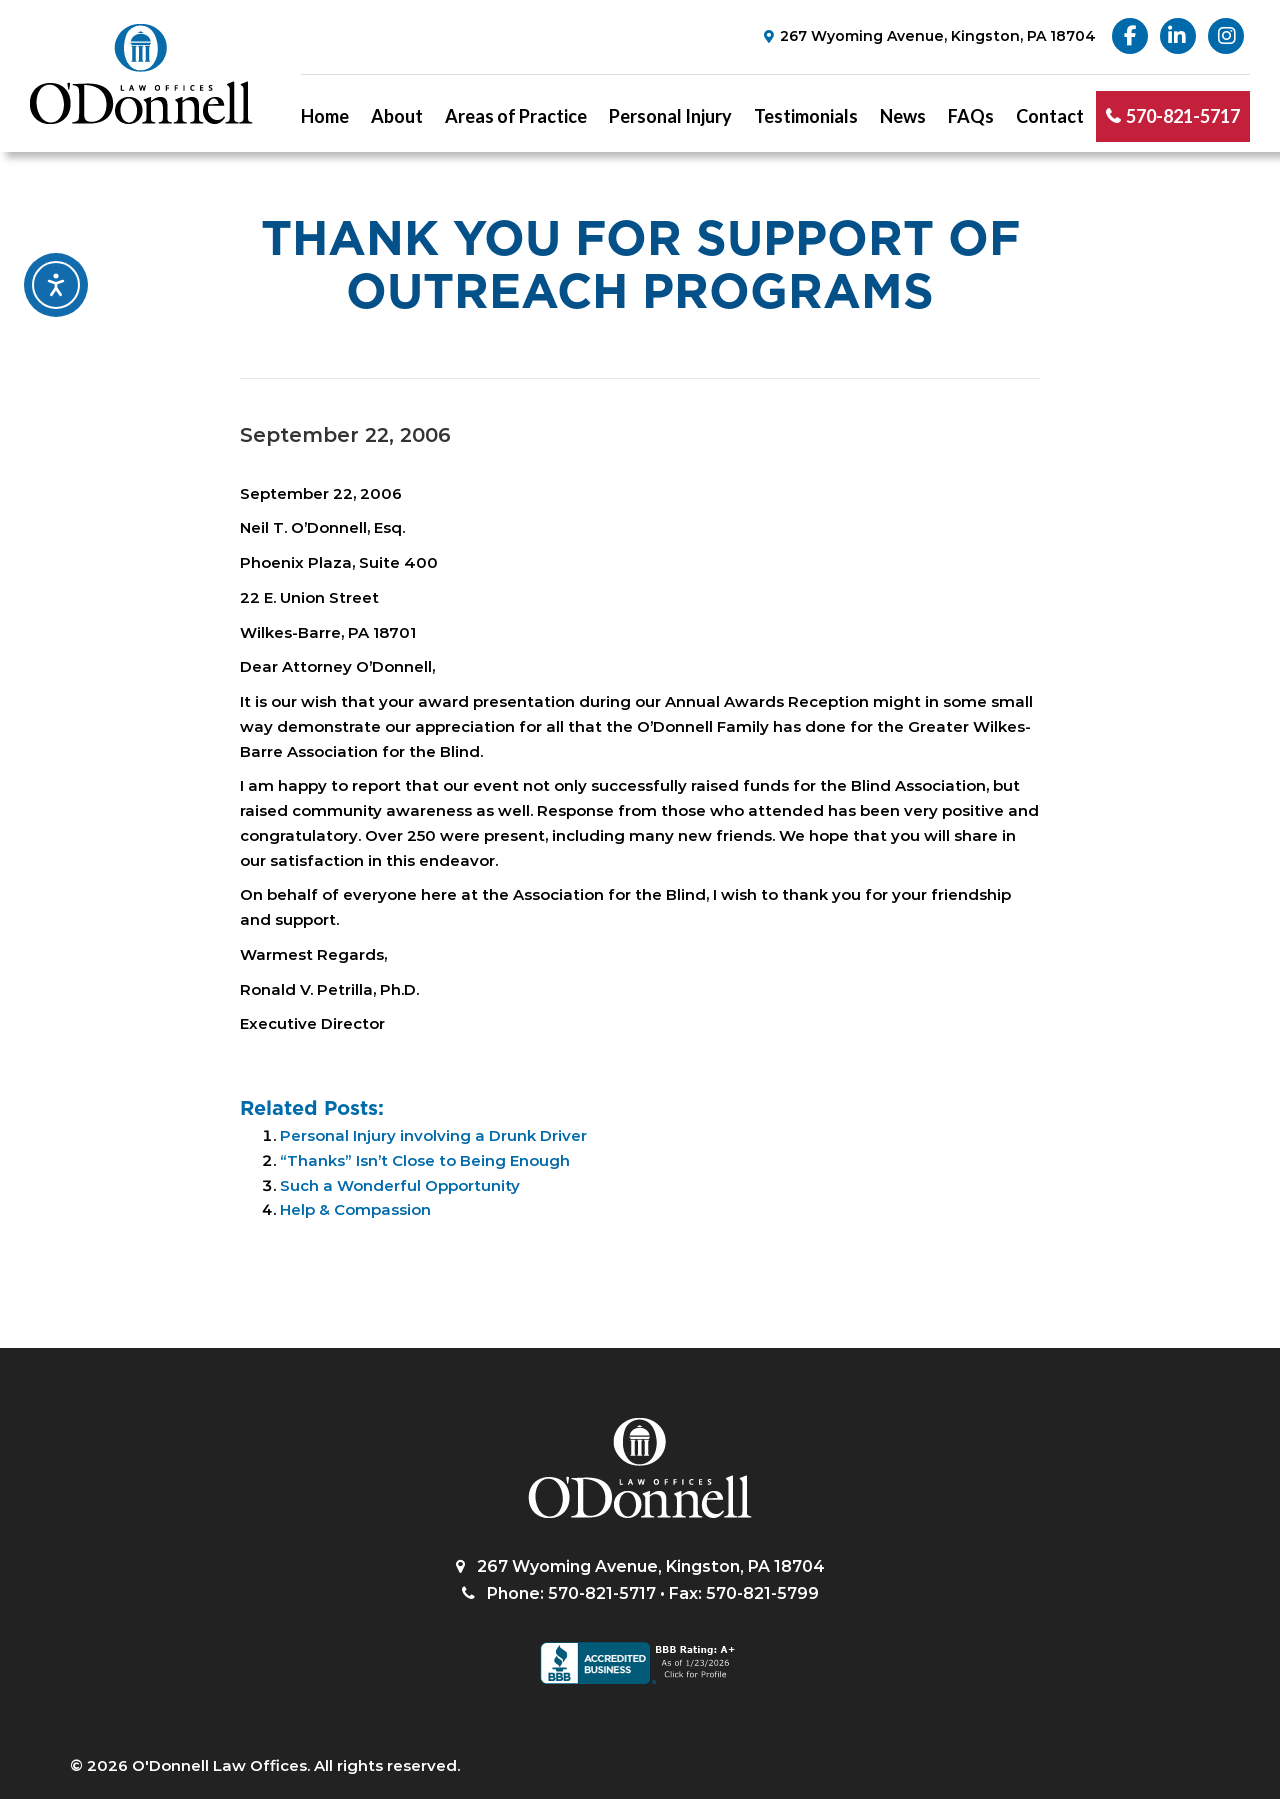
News (903, 116)
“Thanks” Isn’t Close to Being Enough (425, 1160)
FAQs (971, 116)
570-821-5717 (1183, 116)
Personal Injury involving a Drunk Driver (433, 1135)
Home (325, 116)
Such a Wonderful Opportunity (400, 1185)
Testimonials (806, 116)
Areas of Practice (516, 116)
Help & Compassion (355, 1209)
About (397, 116)
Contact (1050, 116)
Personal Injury (670, 116)
